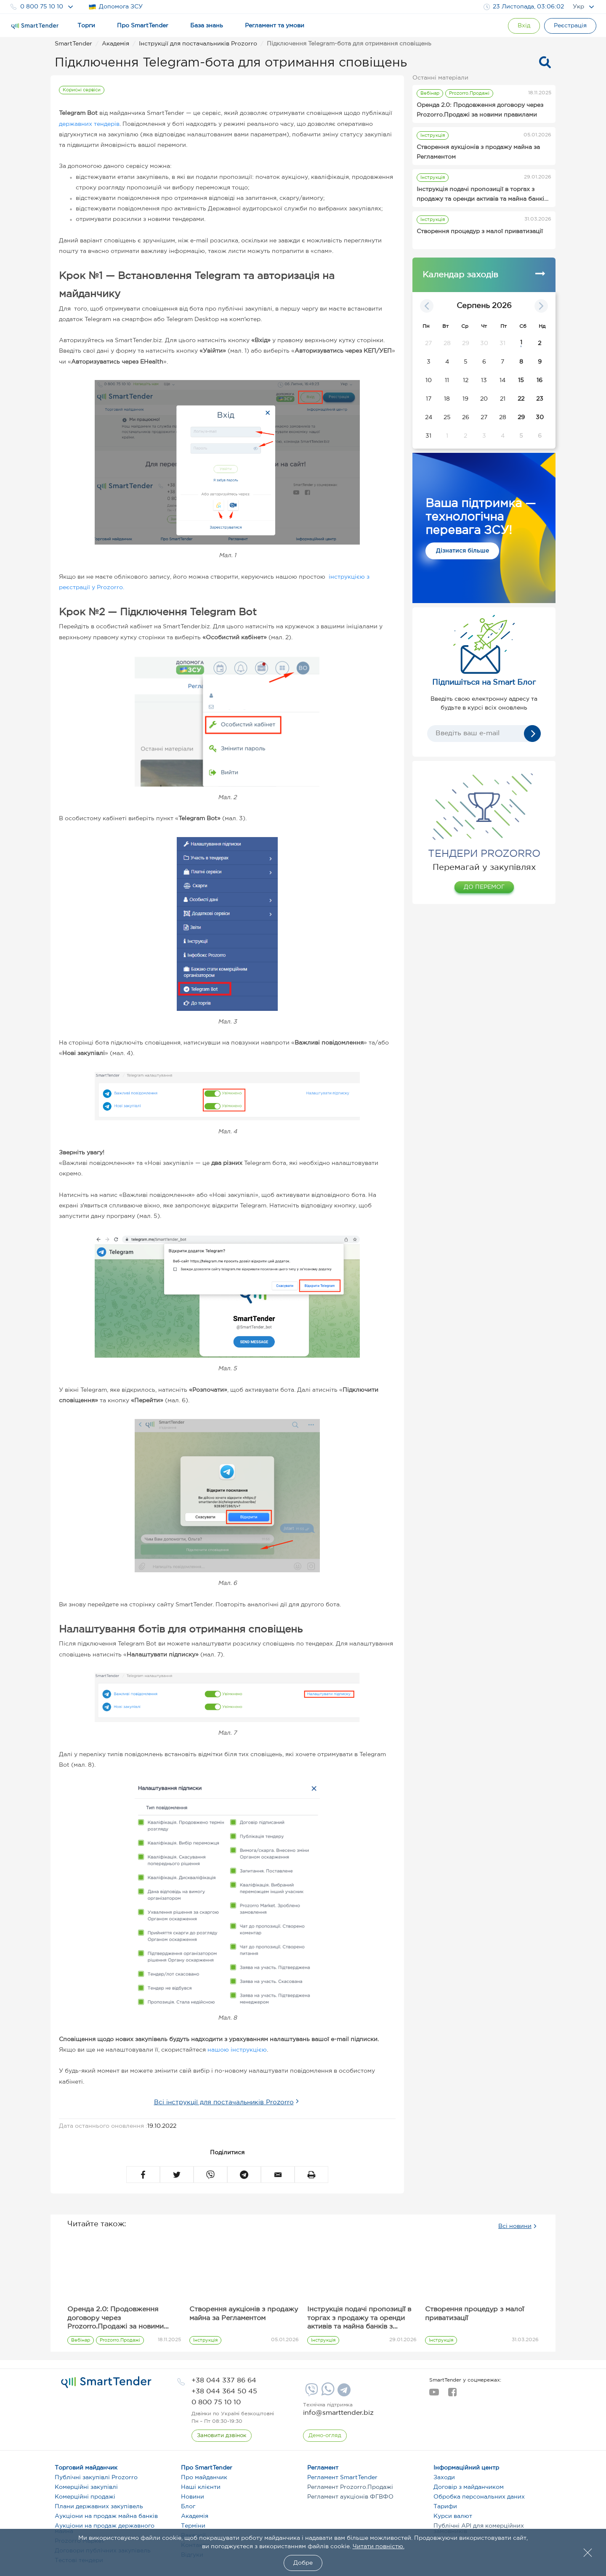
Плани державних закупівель (99, 2506)
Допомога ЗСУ (115, 7)
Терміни (193, 2525)
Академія (194, 2516)
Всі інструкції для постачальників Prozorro (224, 2102)
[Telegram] (343, 2393)
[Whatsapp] (326, 2393)
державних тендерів (89, 124)
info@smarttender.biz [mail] (338, 2413)
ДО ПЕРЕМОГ (484, 887)
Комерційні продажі (85, 2496)
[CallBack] (221, 2436)
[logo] (106, 2382)
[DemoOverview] (325, 2436)
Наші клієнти (201, 2487)
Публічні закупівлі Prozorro (96, 2477)
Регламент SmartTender (342, 2477)
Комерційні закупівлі (86, 2487)
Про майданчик (204, 2477)
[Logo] (35, 26)
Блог (188, 2506)
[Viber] (310, 2393)
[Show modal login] (524, 26)
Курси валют (452, 2516)
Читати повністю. (378, 2546)
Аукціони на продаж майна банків (106, 2516)
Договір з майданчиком (468, 2487)
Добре (303, 2562)
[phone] (223, 2380)
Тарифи (445, 2506)
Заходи (444, 2477)
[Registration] (570, 26)
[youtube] (434, 2394)
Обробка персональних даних (479, 2496)
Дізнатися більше (462, 550)
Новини (192, 2496)
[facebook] (452, 2394)
